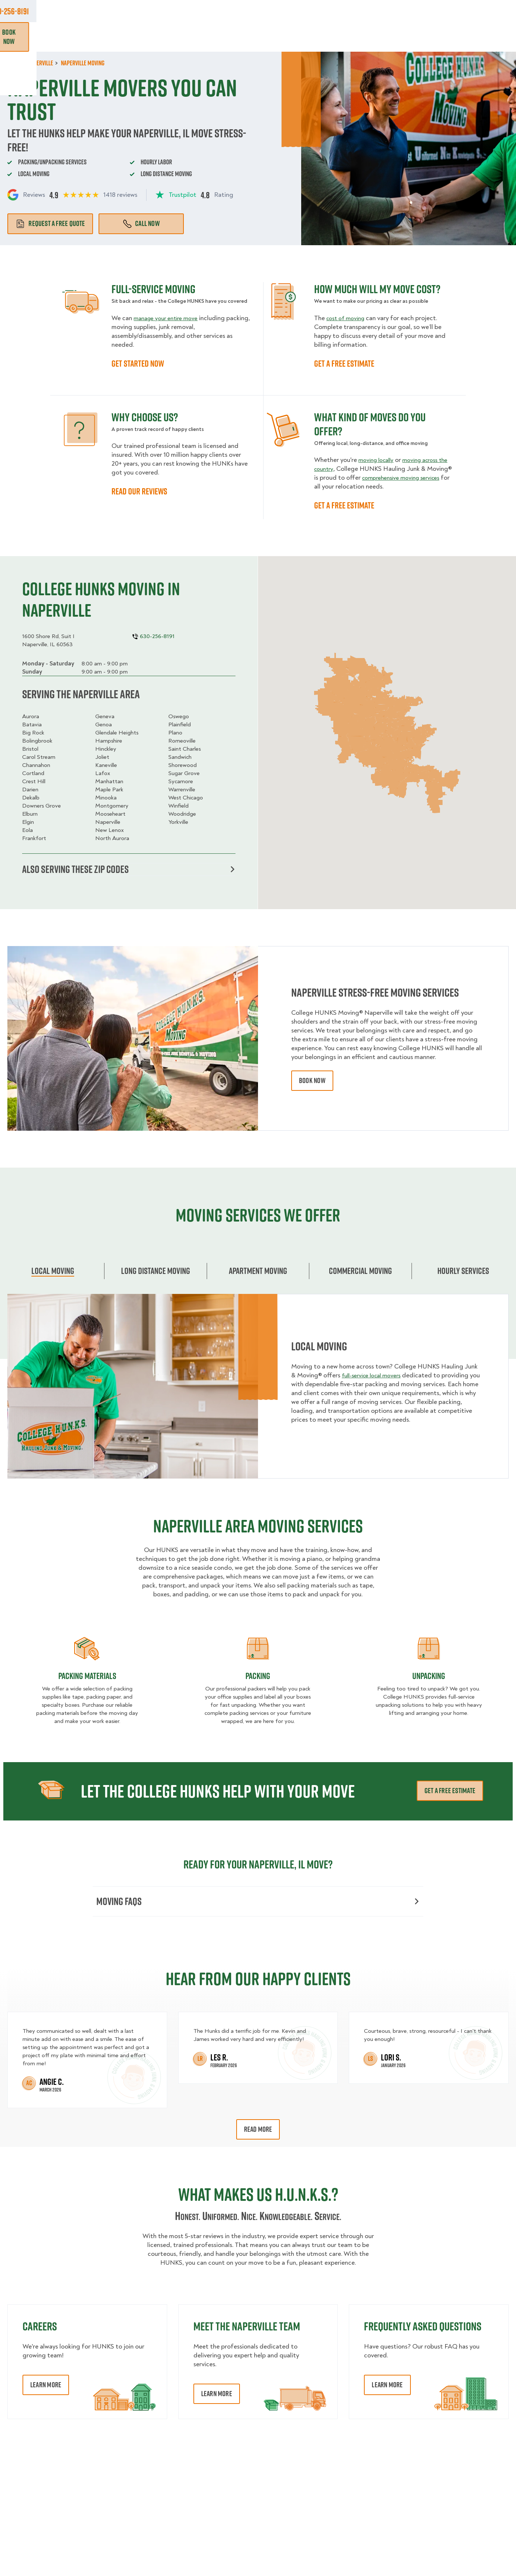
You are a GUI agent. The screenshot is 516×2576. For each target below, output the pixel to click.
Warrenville (181, 789)
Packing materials (87, 1677)
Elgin (28, 822)
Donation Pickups (250, 37)
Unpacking (428, 1677)
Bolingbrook (37, 740)
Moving (146, 37)
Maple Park (109, 789)
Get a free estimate (449, 1792)
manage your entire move (169, 318)
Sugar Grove (184, 773)
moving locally (378, 460)
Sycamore (180, 781)
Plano (175, 732)
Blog (431, 37)
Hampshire (108, 740)
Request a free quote (50, 223)
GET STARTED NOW (137, 363)
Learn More (45, 2389)
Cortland (33, 773)
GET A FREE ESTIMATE (344, 363)
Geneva (104, 716)
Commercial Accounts (210, 11)
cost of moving (347, 318)
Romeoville (182, 740)
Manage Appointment (421, 11)
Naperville (107, 822)
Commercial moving (360, 1272)
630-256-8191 (489, 11)
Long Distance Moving (155, 1272)
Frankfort (34, 838)
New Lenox (109, 830)
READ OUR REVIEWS (139, 491)
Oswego (178, 716)
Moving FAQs (257, 1904)
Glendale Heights (116, 732)
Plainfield (179, 724)
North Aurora (112, 838)
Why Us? (400, 37)
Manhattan (109, 781)
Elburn (30, 814)
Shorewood (182, 765)
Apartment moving (258, 1272)
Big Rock (33, 732)
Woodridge (182, 814)
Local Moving (52, 1272)
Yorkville (178, 822)
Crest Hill (33, 781)
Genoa (103, 724)
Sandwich (180, 757)
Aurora (30, 716)
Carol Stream (38, 757)
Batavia (32, 724)
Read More (258, 2133)
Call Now (141, 223)
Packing (257, 1677)
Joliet (102, 757)
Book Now (487, 37)
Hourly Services (315, 37)
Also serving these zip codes (128, 870)
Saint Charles (184, 749)
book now (312, 1083)
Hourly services (463, 1272)
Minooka (106, 797)
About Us (308, 11)
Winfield (178, 805)
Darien (30, 789)
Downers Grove (41, 805)
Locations (267, 11)
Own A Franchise (357, 11)
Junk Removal (190, 37)
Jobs (160, 11)
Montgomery (111, 805)
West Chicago (185, 797)
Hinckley (105, 749)
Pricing (364, 37)
